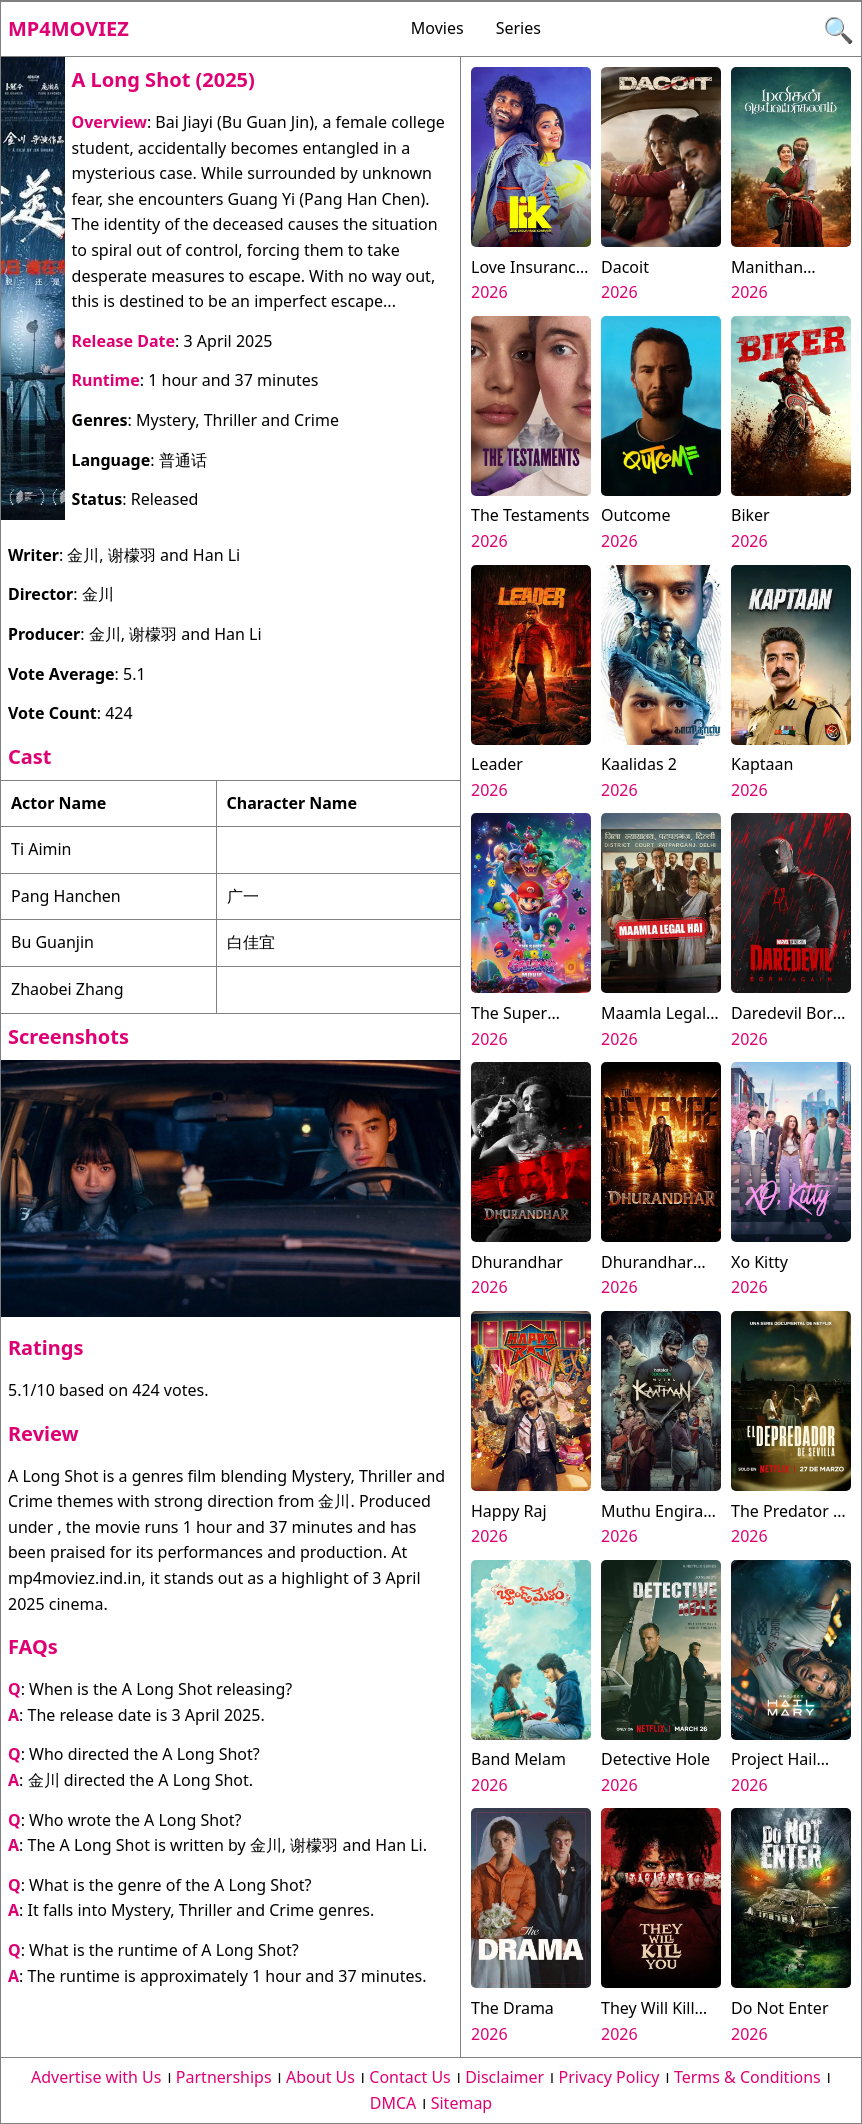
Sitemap (462, 2103)
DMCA (393, 2103)
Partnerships (224, 2077)
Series (518, 28)
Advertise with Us (96, 2077)
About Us (320, 2077)
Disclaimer (504, 2077)
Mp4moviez (68, 28)
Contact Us (409, 2077)
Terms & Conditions (747, 2077)
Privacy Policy (609, 2077)
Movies (437, 28)
